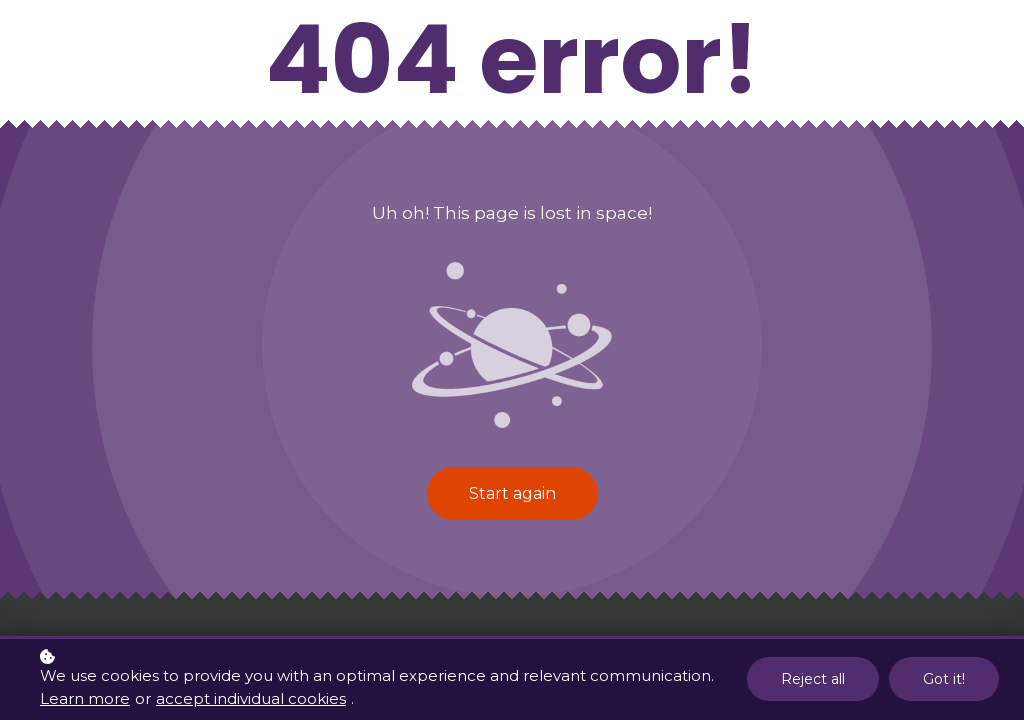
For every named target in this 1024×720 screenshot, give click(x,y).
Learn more (85, 699)
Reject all (813, 681)
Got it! (944, 681)
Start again (512, 493)
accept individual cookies (251, 699)
